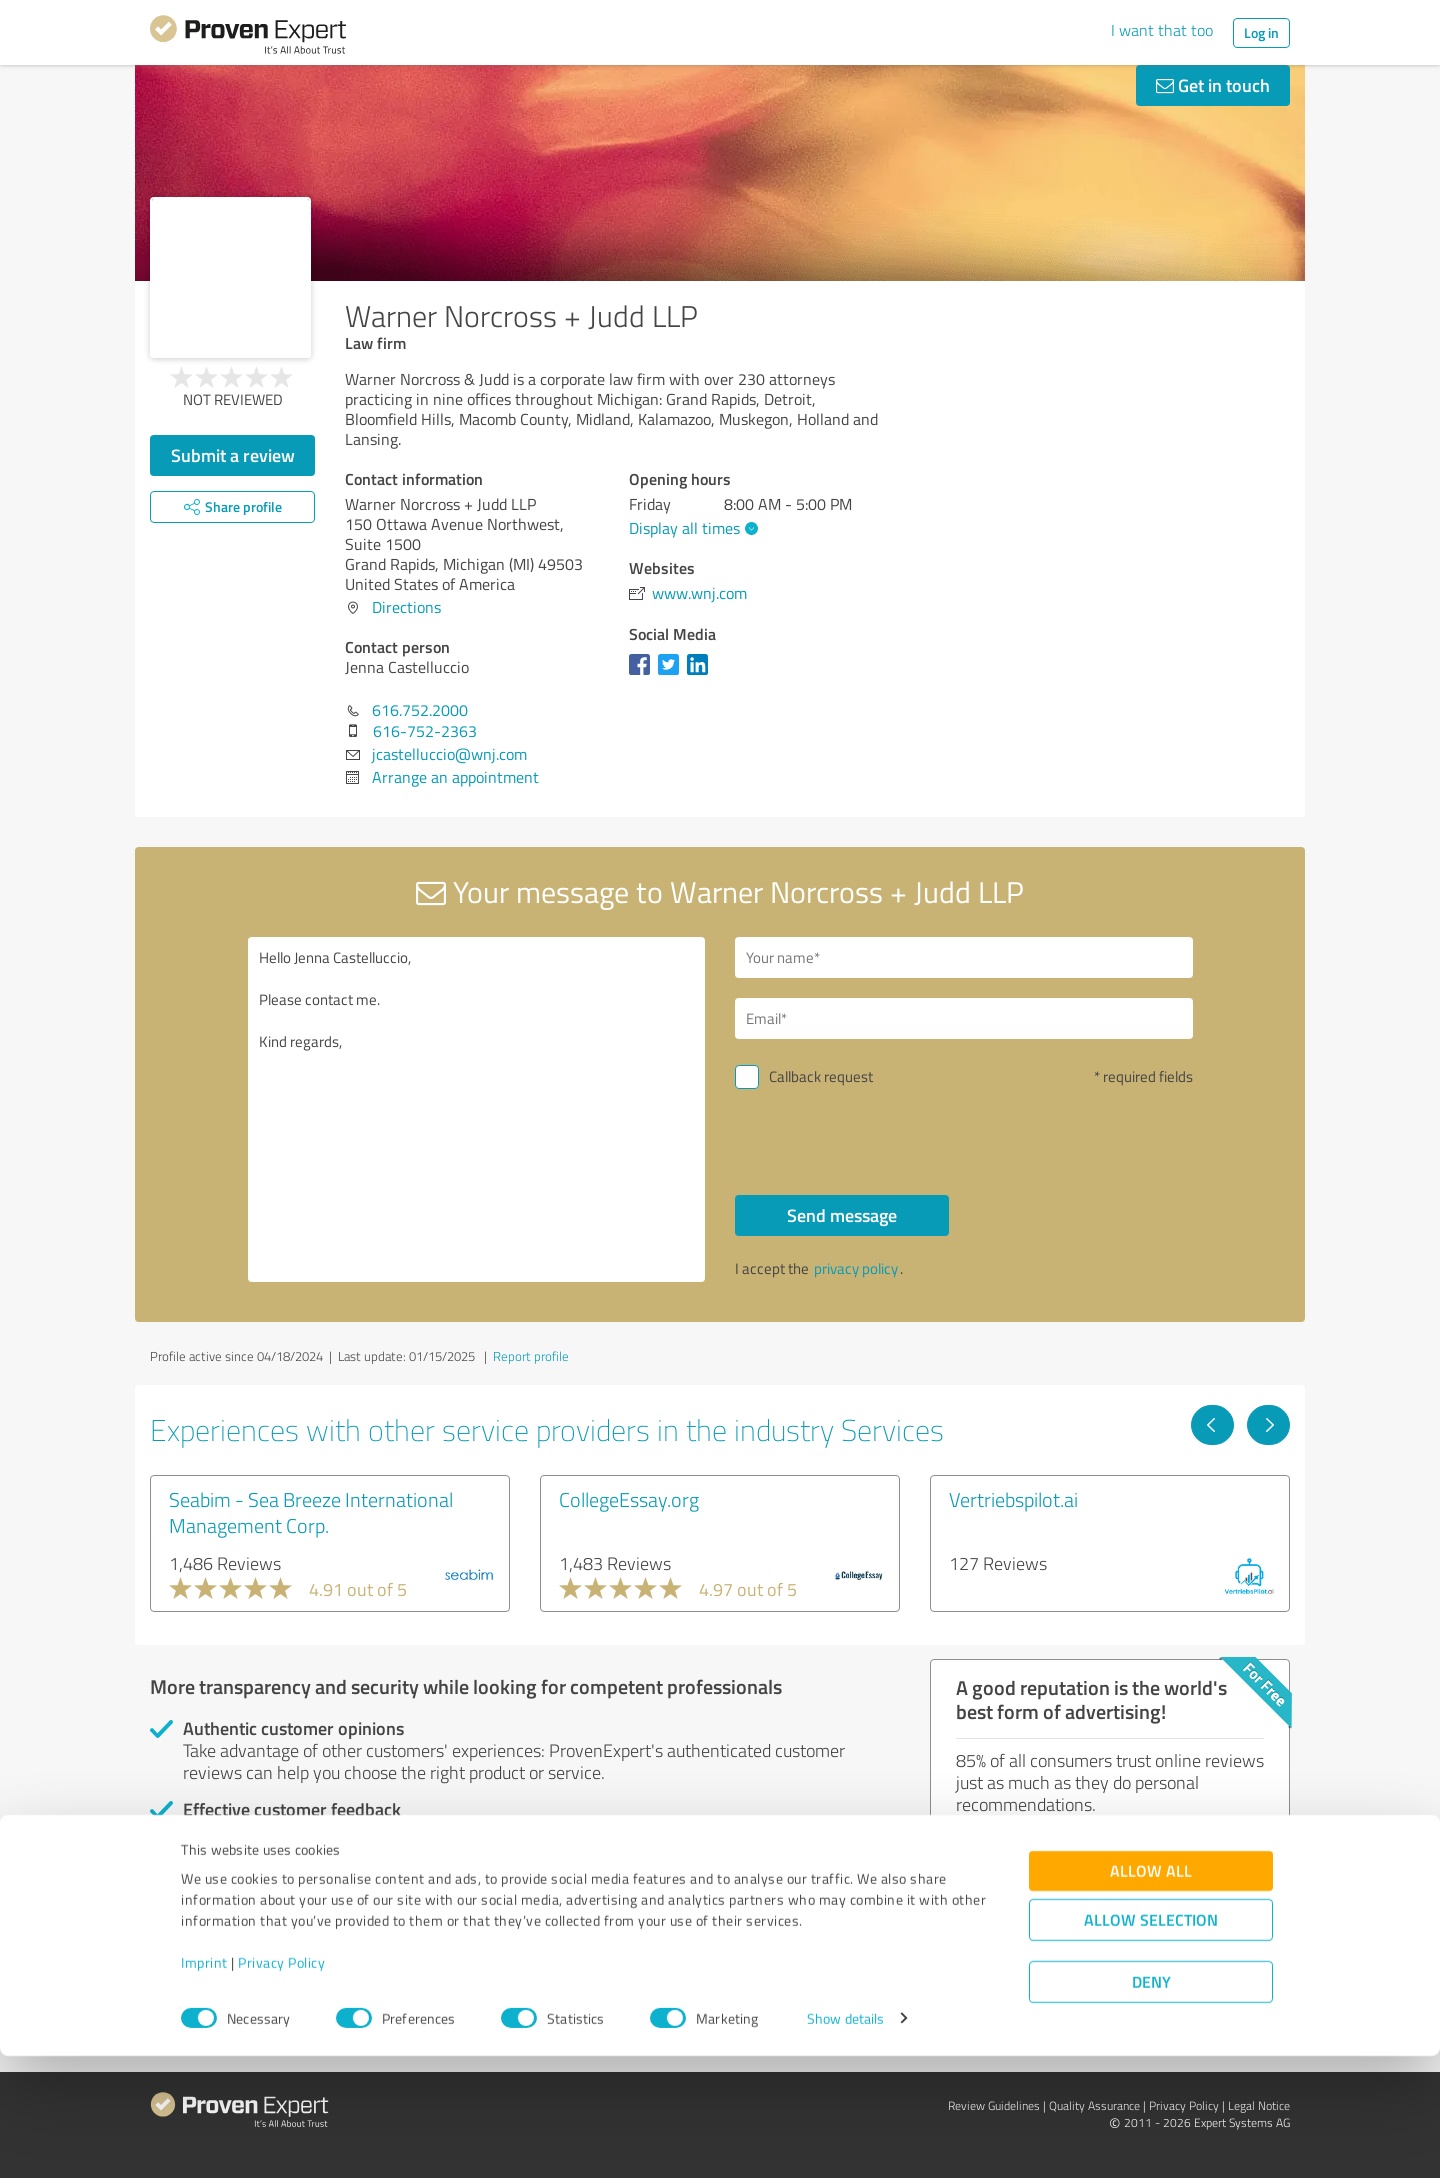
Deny (1151, 2103)
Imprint (204, 2084)
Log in (1261, 32)
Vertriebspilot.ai (1013, 1499)
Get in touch (1213, 85)
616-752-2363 (425, 731)
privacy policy (856, 1268)
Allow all (1151, 1992)
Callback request (821, 1076)
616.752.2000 (420, 710)
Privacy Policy (281, 2084)
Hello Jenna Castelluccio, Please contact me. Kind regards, (477, 1109)
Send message (842, 1215)
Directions (406, 607)
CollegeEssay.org (629, 1499)
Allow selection (1151, 2041)
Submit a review (233, 455)
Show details (845, 2140)
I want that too (1162, 30)
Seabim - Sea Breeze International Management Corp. (311, 1512)
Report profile (531, 1356)
